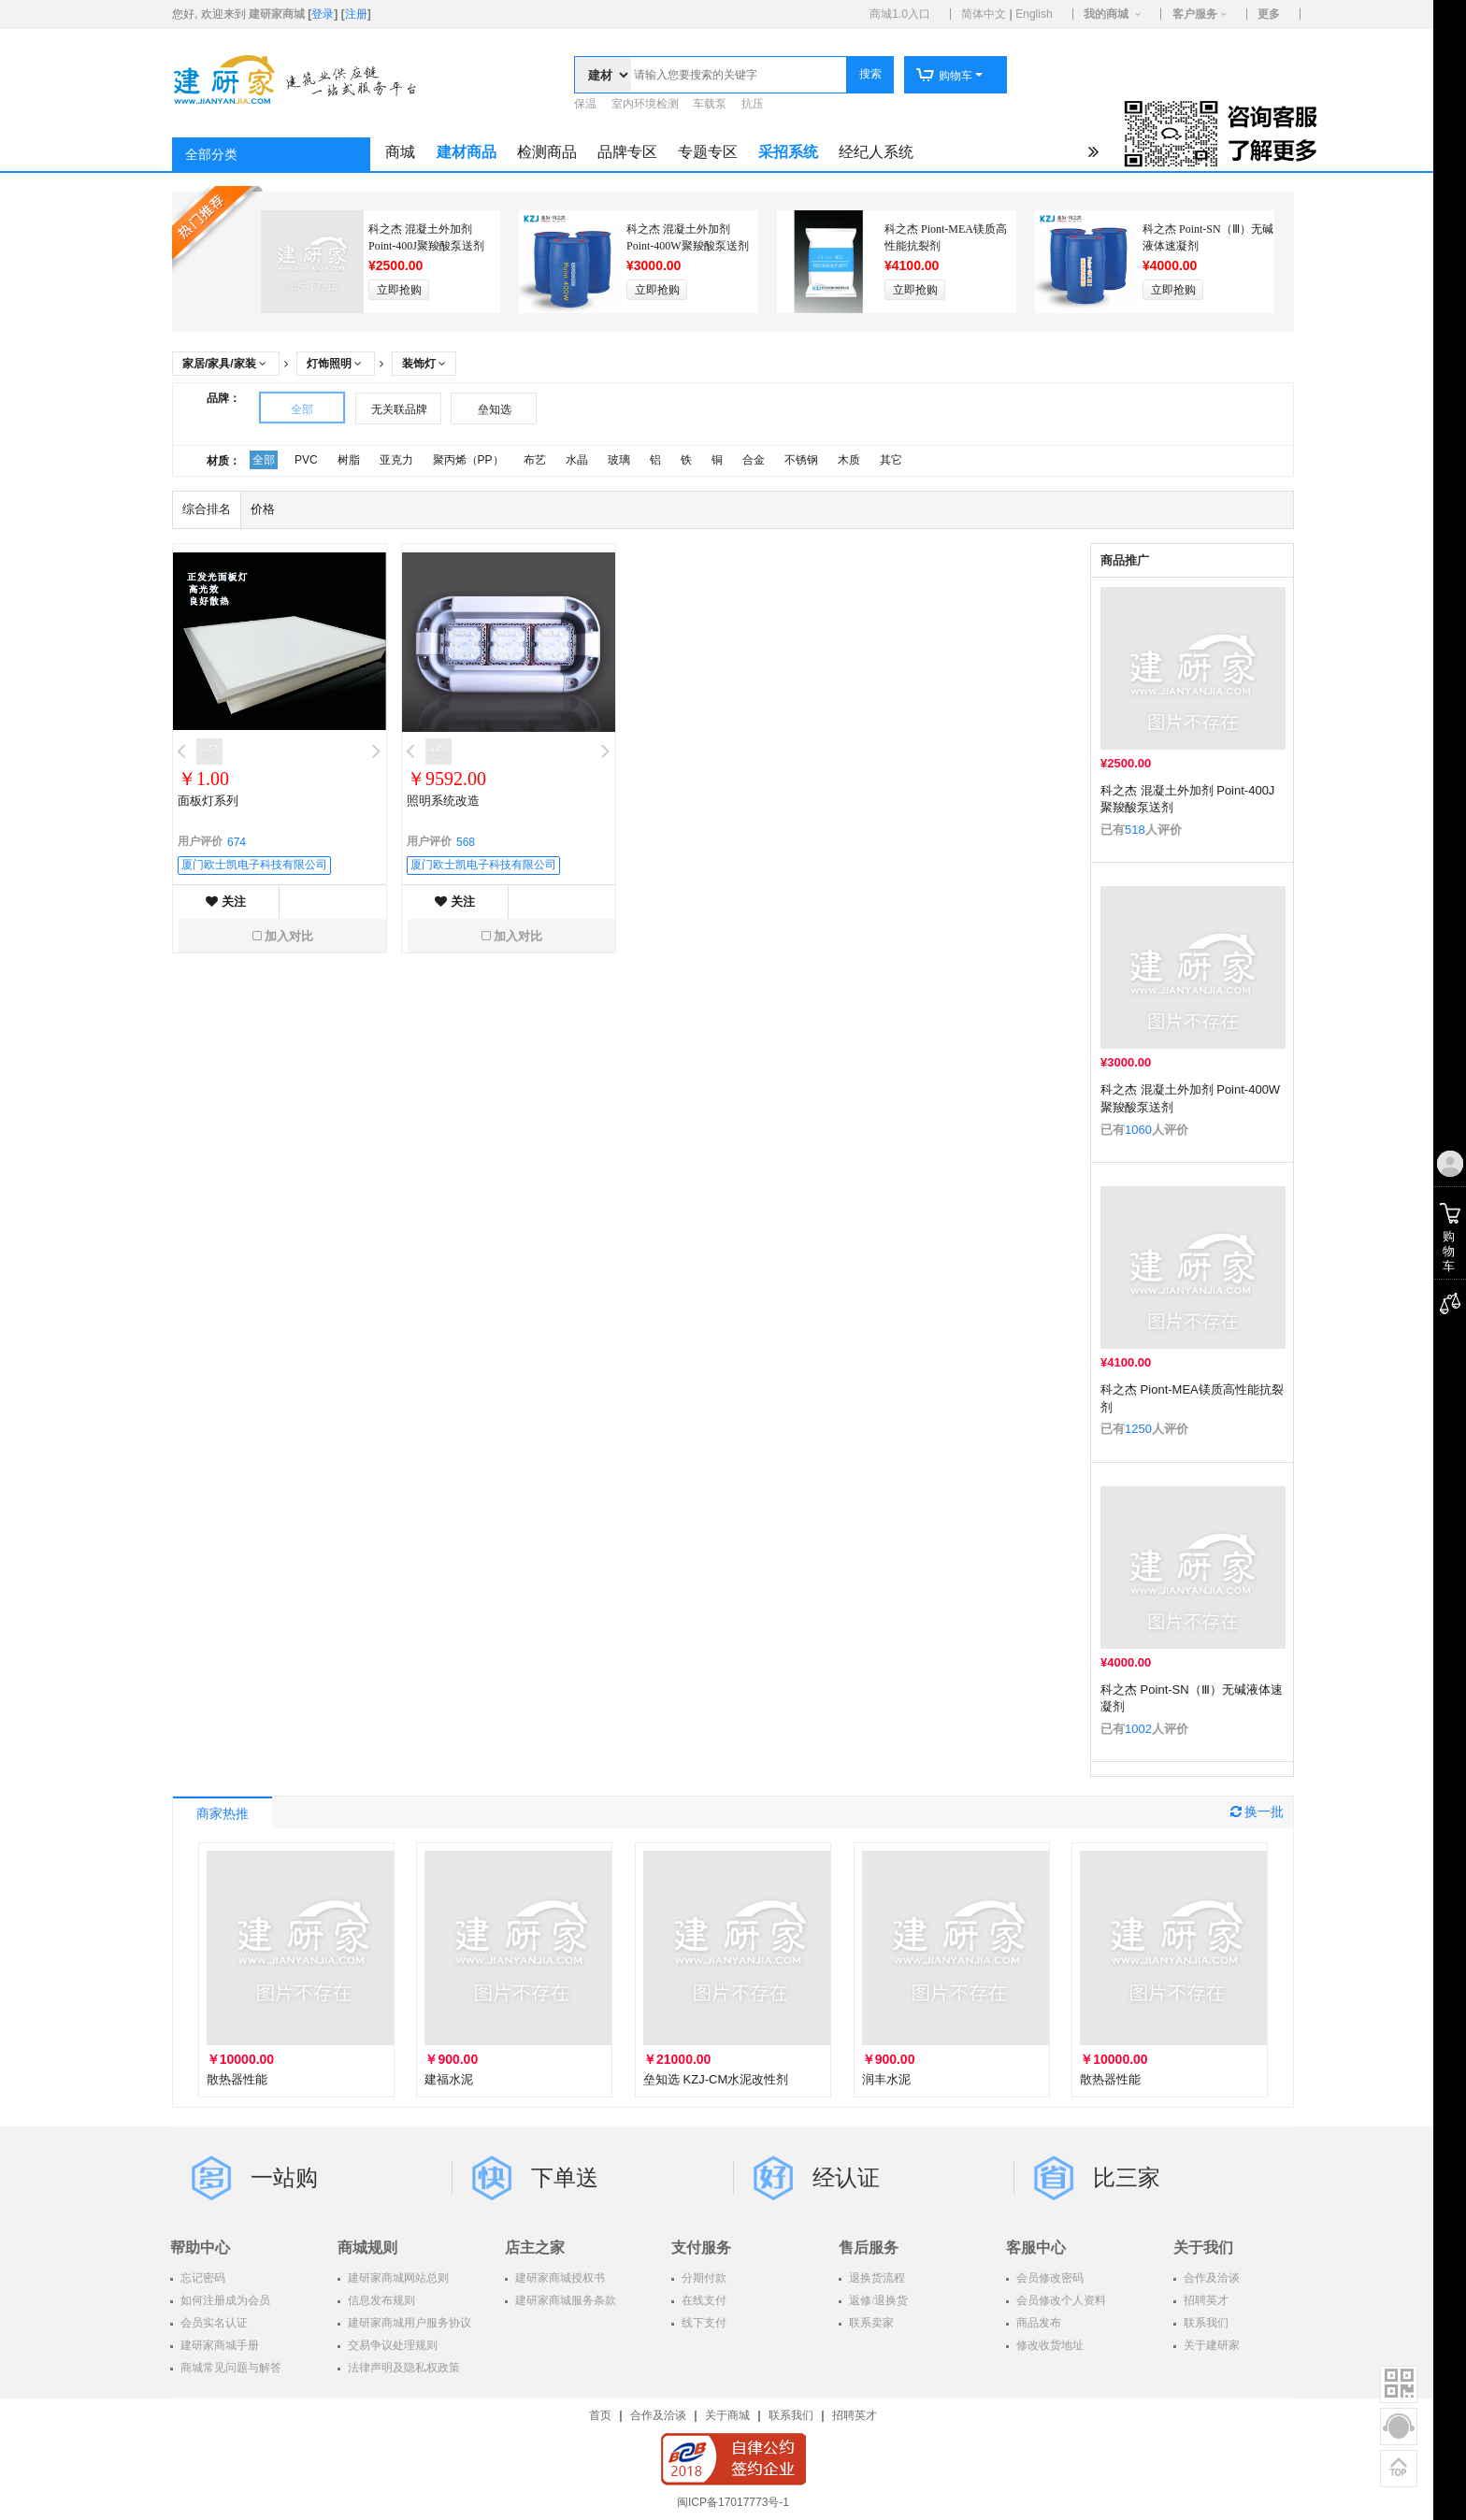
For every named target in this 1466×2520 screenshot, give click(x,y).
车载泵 (709, 103)
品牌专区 (627, 152)
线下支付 (702, 2322)
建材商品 (466, 152)
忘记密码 (201, 2277)
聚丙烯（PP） (468, 459)
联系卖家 (870, 2322)
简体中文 (983, 14)
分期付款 (702, 2277)
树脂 (349, 459)
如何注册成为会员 (224, 2300)
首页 (600, 2415)
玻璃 (619, 459)
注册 (356, 14)
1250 (1138, 1429)
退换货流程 (875, 2277)
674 (236, 842)
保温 (585, 103)
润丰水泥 (886, 2079)
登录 (322, 14)
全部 (302, 409)
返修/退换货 (877, 2300)
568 (465, 842)
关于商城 (727, 2415)
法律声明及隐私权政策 (402, 2367)
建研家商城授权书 (558, 2277)
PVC (306, 459)
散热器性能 (237, 2079)
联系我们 (1205, 2322)
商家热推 (222, 1814)
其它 (891, 459)
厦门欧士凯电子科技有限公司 (254, 864)
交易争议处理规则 (391, 2345)
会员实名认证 (213, 2322)
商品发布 (1037, 2322)
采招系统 (788, 152)
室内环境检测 (645, 103)
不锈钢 (801, 459)
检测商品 (547, 152)
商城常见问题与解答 (229, 2367)
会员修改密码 (1048, 2277)
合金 (753, 459)
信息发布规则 (380, 2300)
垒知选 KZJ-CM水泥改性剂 (715, 2079)
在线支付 (702, 2300)
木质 (849, 459)
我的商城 (1106, 14)
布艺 (535, 459)
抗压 (752, 103)
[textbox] (738, 75)
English (1033, 14)
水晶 (577, 459)
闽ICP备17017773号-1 (733, 2502)
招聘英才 (1205, 2300)
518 (1135, 830)
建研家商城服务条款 (564, 2300)
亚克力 (396, 459)
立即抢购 (399, 289)
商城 (400, 152)
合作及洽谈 (1210, 2277)
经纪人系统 (876, 152)
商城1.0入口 (900, 14)
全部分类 (211, 155)
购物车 (943, 75)
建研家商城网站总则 (397, 2277)
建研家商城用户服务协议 (408, 2322)
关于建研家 (1210, 2345)
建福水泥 (448, 2079)
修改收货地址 (1048, 2345)
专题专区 (708, 152)
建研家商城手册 (218, 2345)
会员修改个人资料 (1059, 2300)
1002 (1138, 1729)
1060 (1138, 1130)
